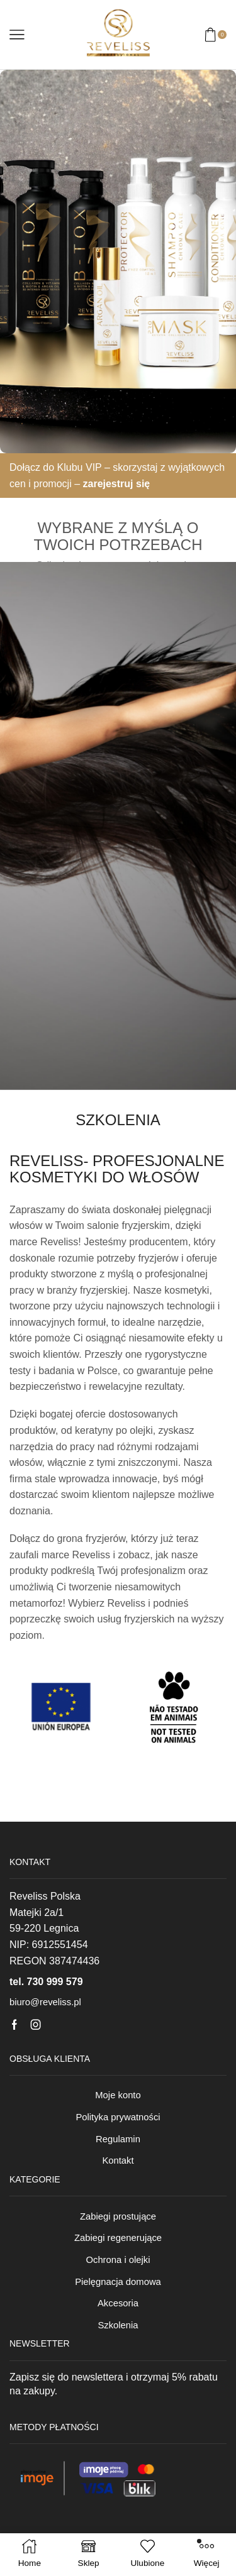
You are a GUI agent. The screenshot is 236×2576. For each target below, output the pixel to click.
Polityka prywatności (118, 2117)
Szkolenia (118, 2325)
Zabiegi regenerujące (118, 2238)
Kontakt (117, 2160)
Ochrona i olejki (118, 2260)
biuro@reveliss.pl (45, 2002)
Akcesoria (118, 2303)
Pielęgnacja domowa (118, 2282)
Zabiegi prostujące (118, 2216)
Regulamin (118, 2139)
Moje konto (117, 2095)
